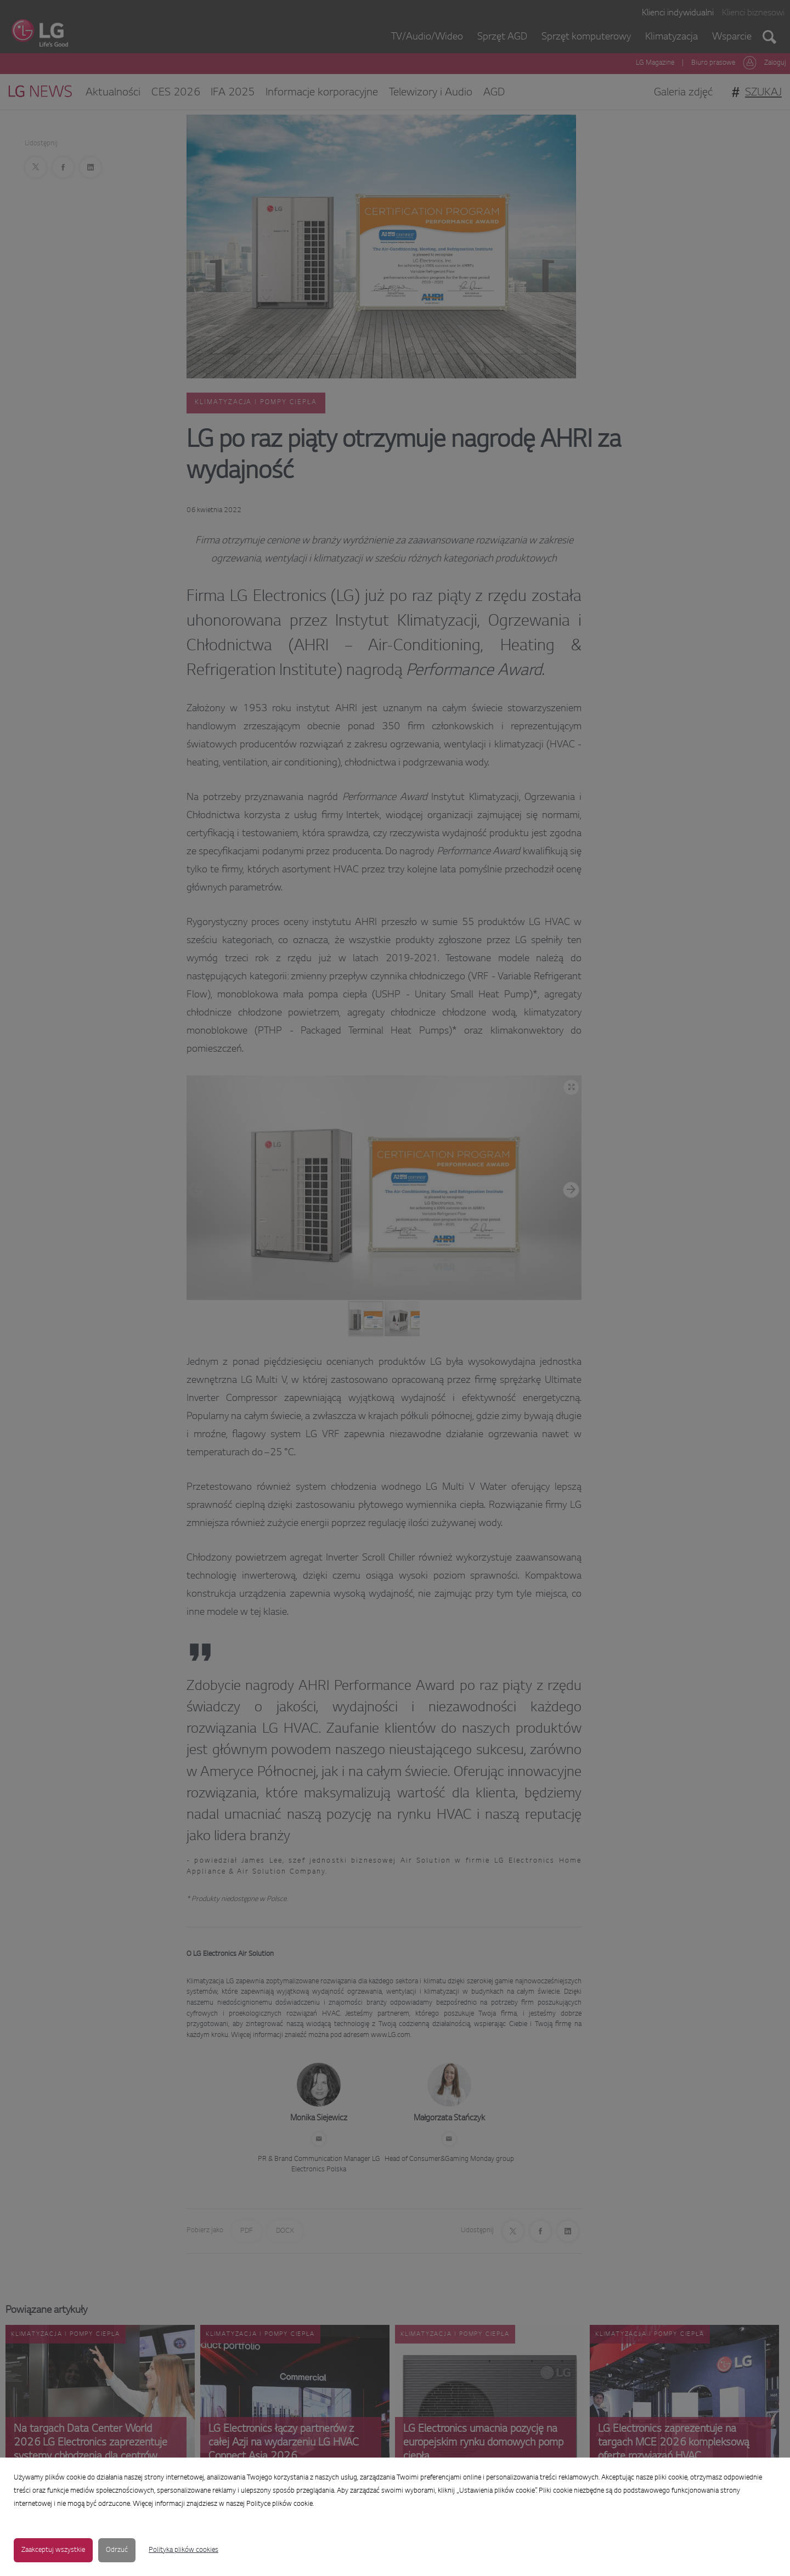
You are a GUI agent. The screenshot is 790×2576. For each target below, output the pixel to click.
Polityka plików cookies (183, 2550)
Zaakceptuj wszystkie (53, 2550)
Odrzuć (117, 2550)
